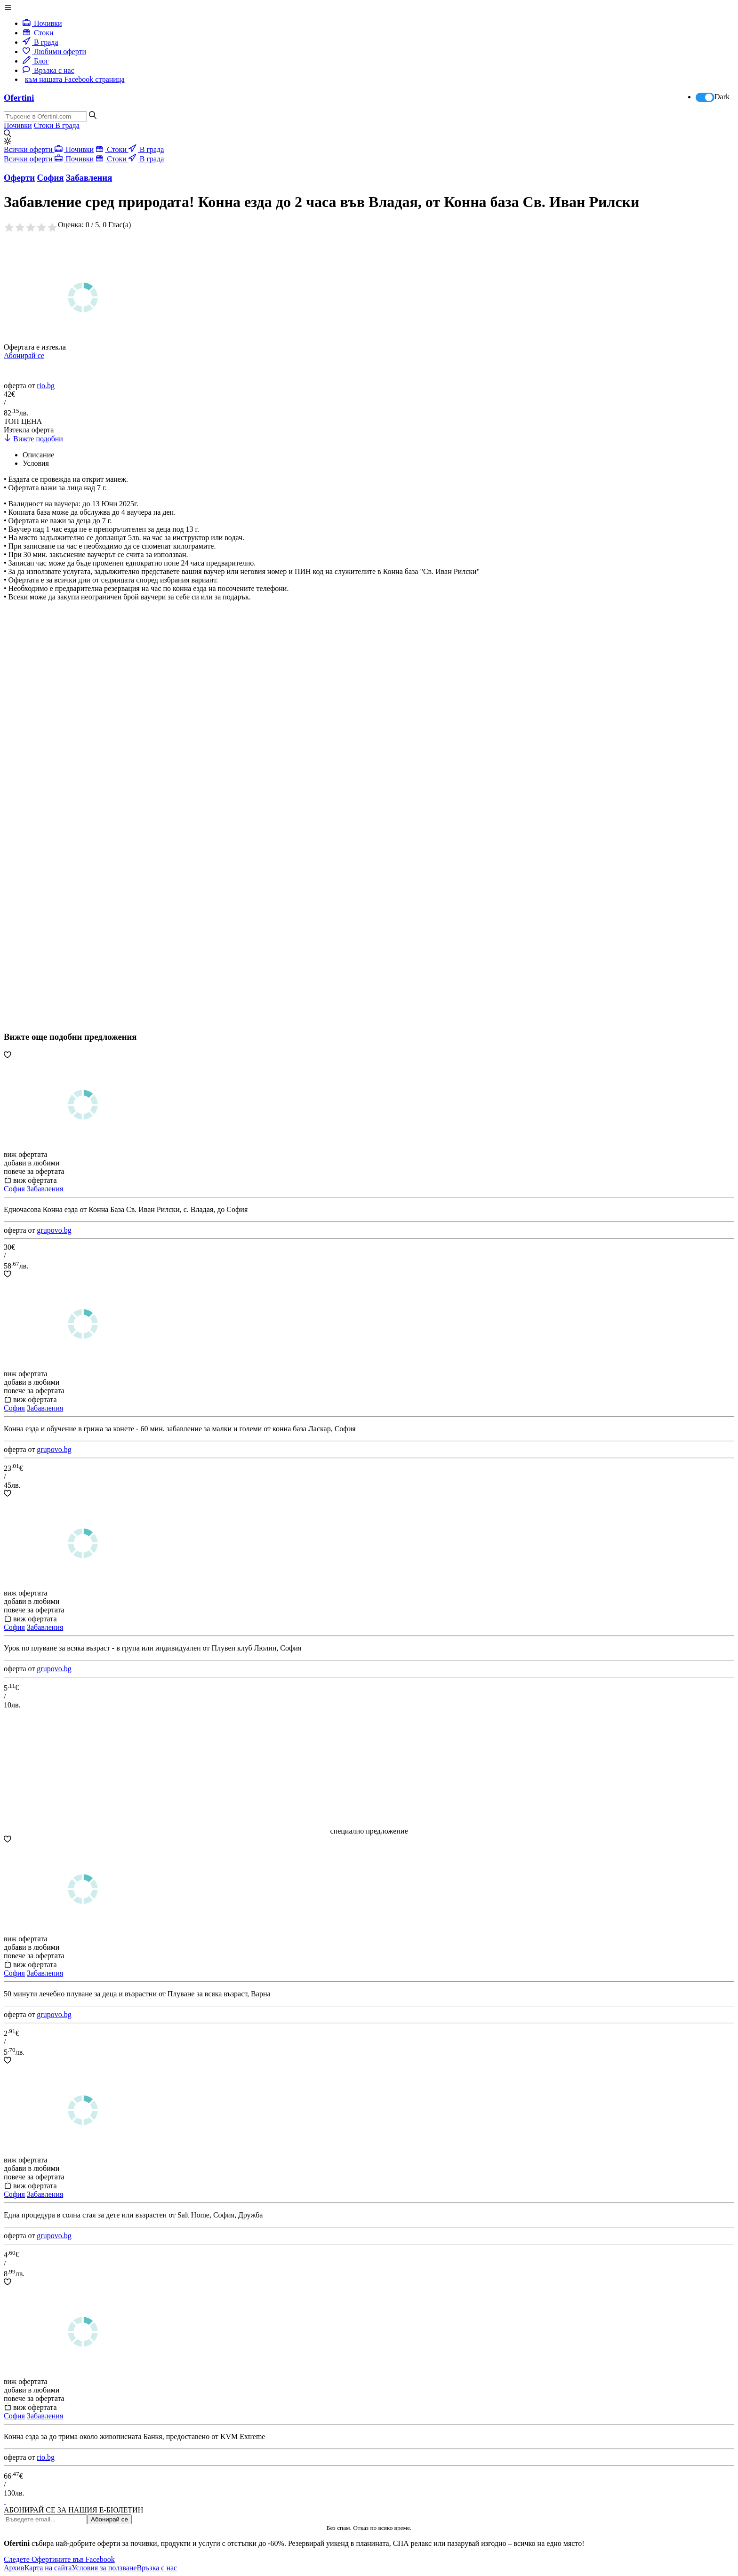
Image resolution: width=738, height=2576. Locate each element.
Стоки (38, 33)
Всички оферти (29, 149)
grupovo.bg (54, 1230)
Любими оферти (54, 52)
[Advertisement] (74, 750)
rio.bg (46, 386)
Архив (14, 2568)
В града (40, 42)
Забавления (45, 1189)
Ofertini (19, 98)
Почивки (42, 23)
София (14, 1189)
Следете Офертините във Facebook (59, 2559)
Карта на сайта (48, 2568)
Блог (36, 61)
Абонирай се (24, 355)
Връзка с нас (48, 70)
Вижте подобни (33, 439)
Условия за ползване (104, 2568)
